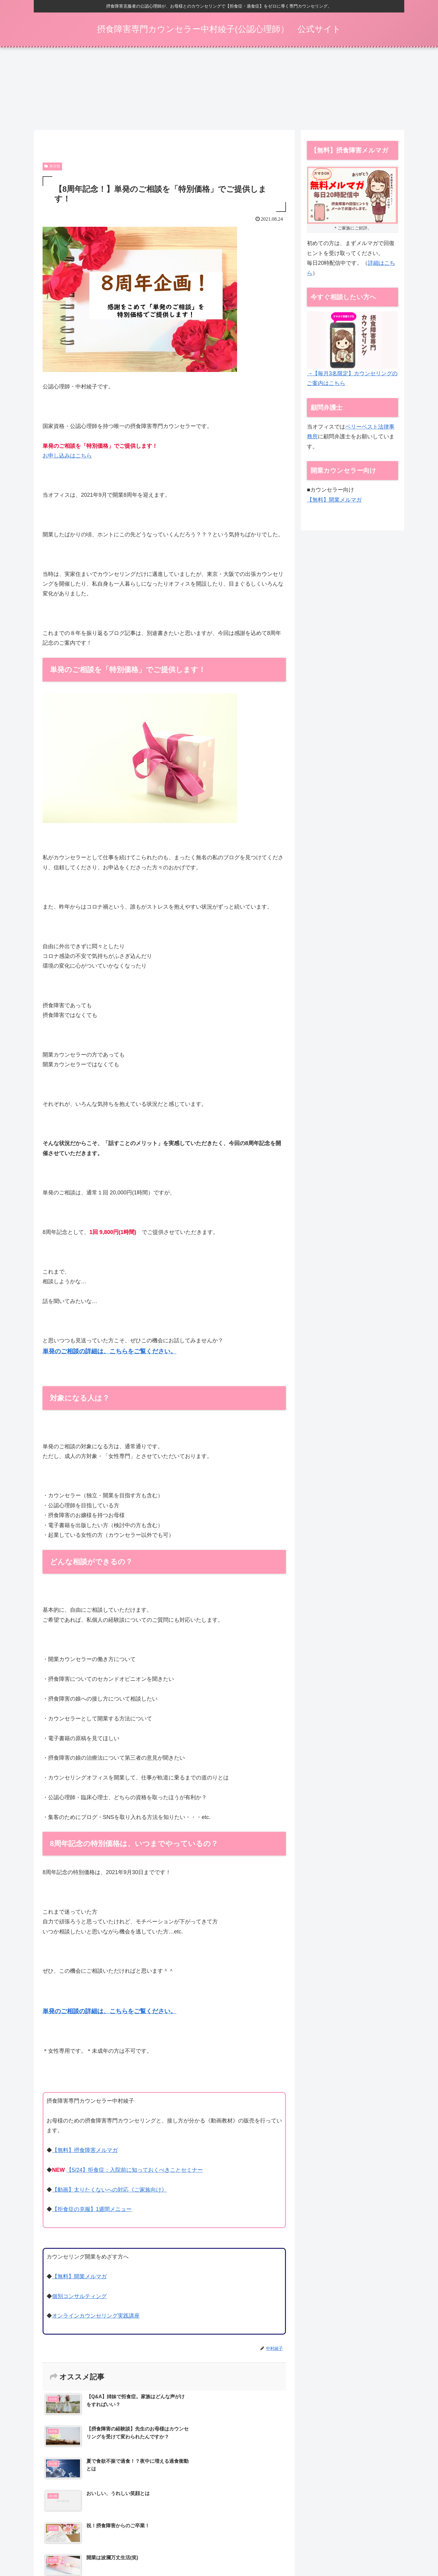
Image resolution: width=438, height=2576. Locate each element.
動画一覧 (267, 2551)
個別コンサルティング (79, 2298)
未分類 (52, 168)
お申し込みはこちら (67, 457)
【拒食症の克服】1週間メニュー (92, 2211)
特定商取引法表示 (300, 2551)
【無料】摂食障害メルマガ (85, 2152)
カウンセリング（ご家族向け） (223, 2551)
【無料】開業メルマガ (79, 2278)
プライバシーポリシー (344, 2551)
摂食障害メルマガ (170, 2551)
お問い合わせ (385, 2551)
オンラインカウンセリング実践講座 (96, 2318)
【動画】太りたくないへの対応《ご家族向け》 (109, 2192)
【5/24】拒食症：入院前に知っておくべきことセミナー (134, 2172)
